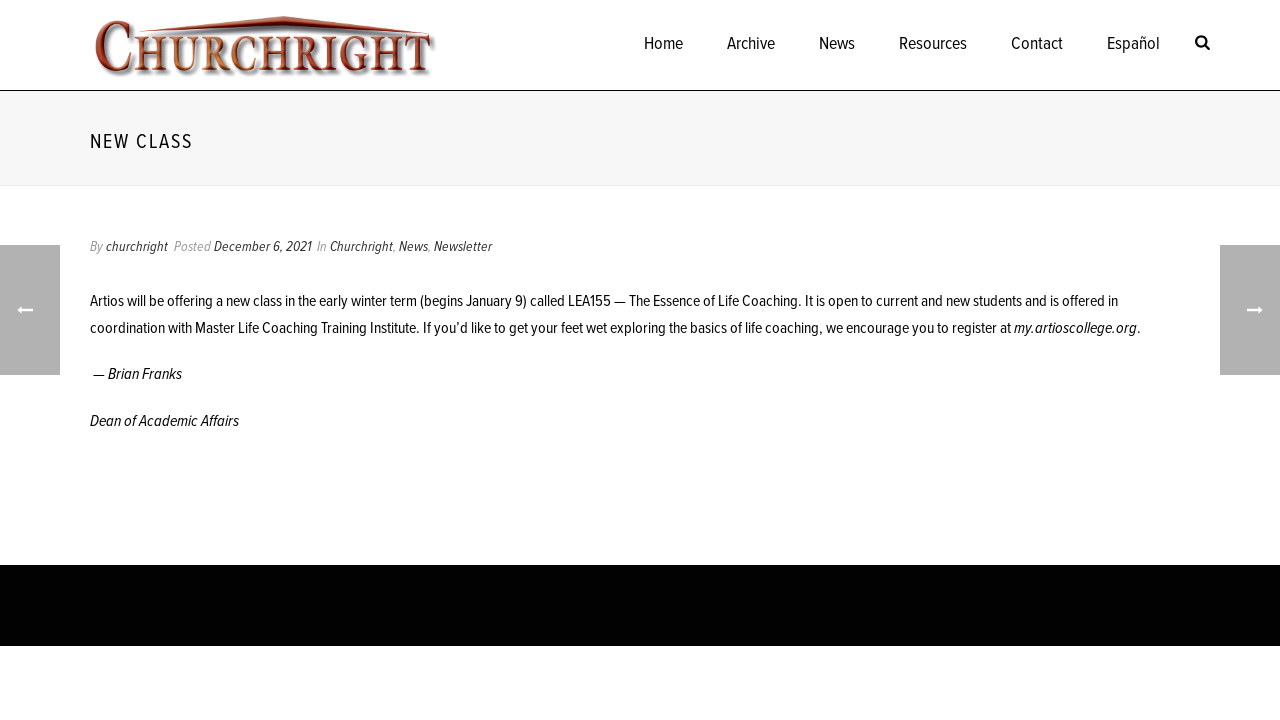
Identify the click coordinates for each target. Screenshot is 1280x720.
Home (663, 44)
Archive (751, 44)
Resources (933, 44)
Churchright (361, 247)
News (837, 44)
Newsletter (463, 247)
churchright (137, 247)
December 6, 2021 (262, 247)
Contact (1037, 44)
